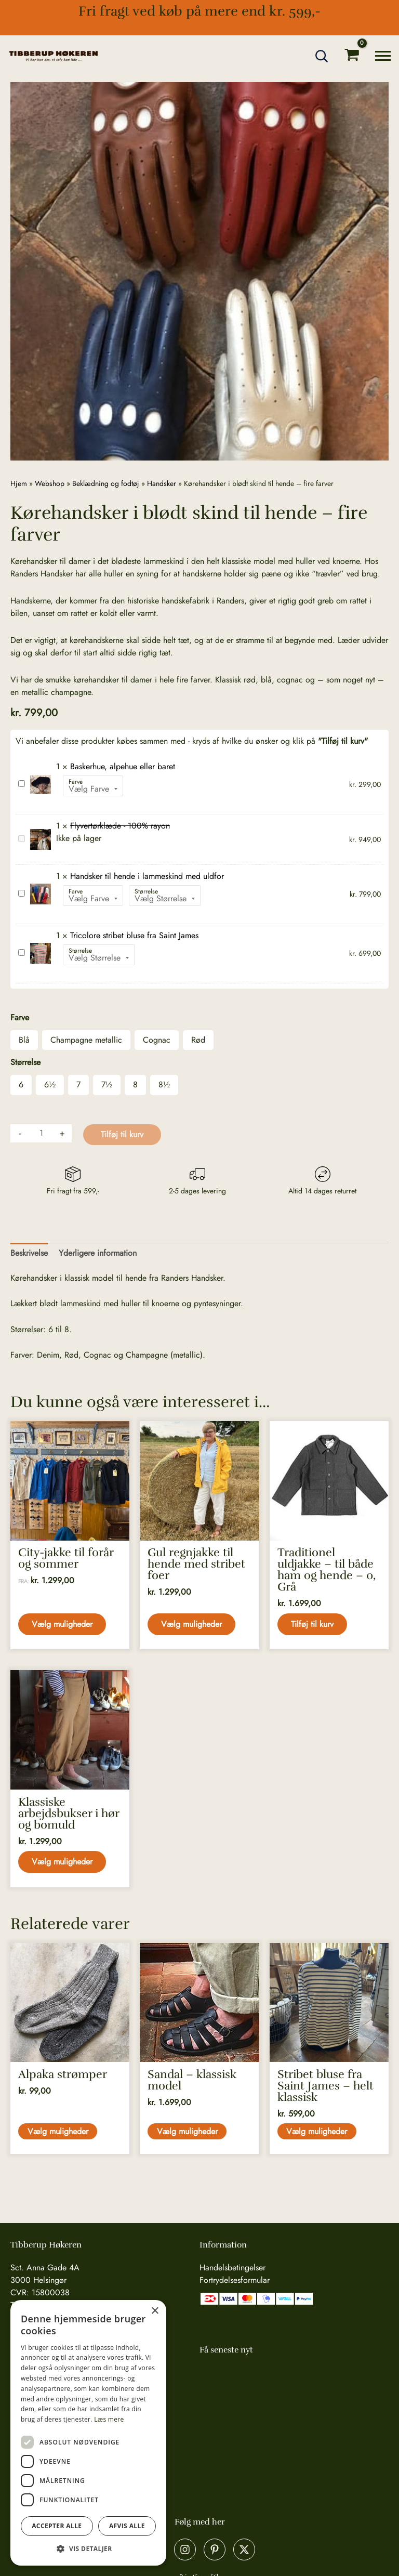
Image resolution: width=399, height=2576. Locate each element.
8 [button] (135, 1084)
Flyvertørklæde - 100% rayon (18, 833)
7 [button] (78, 1084)
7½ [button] (106, 1084)
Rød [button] (198, 1040)
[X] (244, 2549)
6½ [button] (50, 1084)
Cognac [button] (156, 1040)
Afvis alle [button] (127, 2525)
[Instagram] (185, 2549)
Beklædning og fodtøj (105, 483)
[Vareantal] (41, 1133)
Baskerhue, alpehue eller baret (18, 778)
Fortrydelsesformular (235, 2280)
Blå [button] (24, 1040)
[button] (322, 56)
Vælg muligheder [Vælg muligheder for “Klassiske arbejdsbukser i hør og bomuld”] (63, 1863)
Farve (76, 781)
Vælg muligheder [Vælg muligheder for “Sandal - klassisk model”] (188, 2134)
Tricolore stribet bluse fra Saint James (18, 947)
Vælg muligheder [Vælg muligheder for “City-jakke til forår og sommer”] (63, 1625)
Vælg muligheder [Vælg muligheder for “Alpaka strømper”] (59, 2134)
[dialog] (88, 2433)
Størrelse (146, 891)
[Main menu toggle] (382, 55)
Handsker (161, 483)
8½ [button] (164, 1084)
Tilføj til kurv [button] (313, 1625)
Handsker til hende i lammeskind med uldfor (147, 876)
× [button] (154, 2311)
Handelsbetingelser (232, 2267)
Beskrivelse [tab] (29, 1253)
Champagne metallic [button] (86, 1040)
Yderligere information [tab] (98, 1253)
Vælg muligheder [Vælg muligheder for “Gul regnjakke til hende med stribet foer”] (192, 1625)
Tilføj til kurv (122, 1134)
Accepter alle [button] (57, 2525)
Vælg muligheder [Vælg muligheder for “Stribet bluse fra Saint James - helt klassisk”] (318, 2134)
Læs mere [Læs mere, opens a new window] (109, 2419)
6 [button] (21, 1084)
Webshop (49, 483)
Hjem (18, 483)
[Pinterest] (214, 2549)
